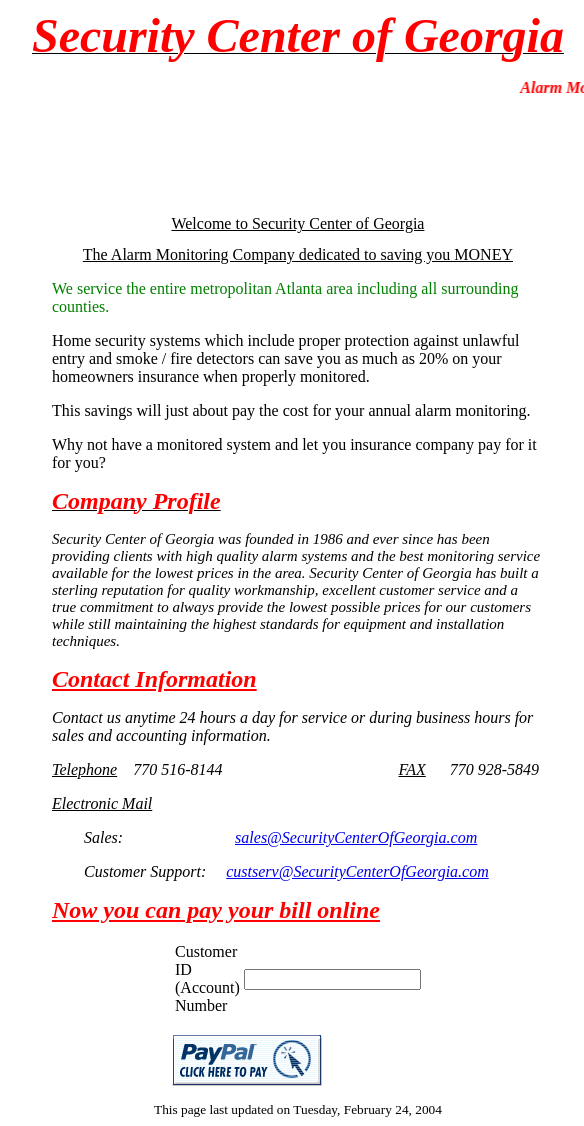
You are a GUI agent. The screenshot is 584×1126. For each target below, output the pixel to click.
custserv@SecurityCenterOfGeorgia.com (357, 871)
